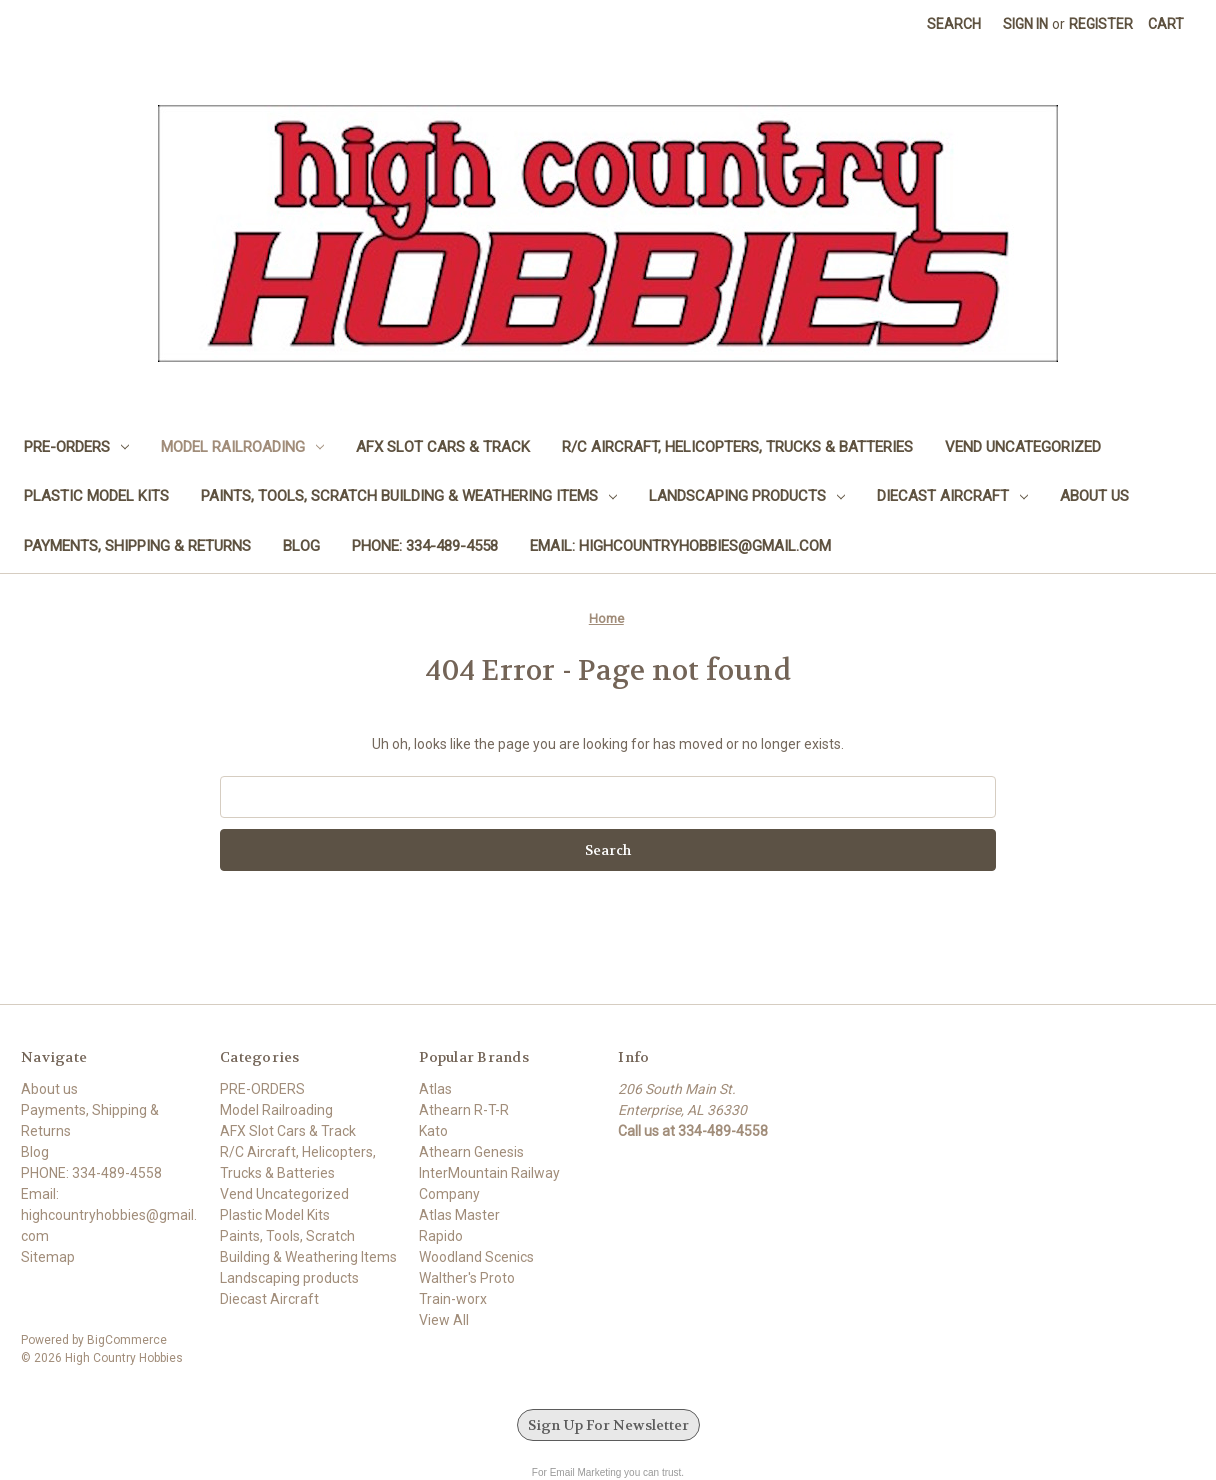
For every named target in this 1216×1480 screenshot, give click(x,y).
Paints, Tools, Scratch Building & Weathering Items (409, 496)
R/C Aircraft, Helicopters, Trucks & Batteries (737, 447)
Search (954, 24)
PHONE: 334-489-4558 (425, 546)
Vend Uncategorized (1023, 447)
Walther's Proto (467, 1278)
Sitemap (48, 1257)
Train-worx (453, 1299)
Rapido (441, 1236)
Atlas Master (459, 1215)
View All (444, 1320)
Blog (301, 546)
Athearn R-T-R (464, 1110)
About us (1094, 496)
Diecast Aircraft (952, 496)
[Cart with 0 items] (1166, 24)
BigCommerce (127, 1340)
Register (1101, 24)
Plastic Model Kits (96, 496)
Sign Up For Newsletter (608, 1425)
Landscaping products (747, 496)
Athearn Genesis (471, 1152)
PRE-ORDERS (76, 447)
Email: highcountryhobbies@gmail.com (680, 546)
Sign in (1025, 24)
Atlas (435, 1089)
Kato (433, 1131)
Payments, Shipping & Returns (137, 546)
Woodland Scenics (476, 1257)
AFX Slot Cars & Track (443, 447)
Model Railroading (242, 447)
